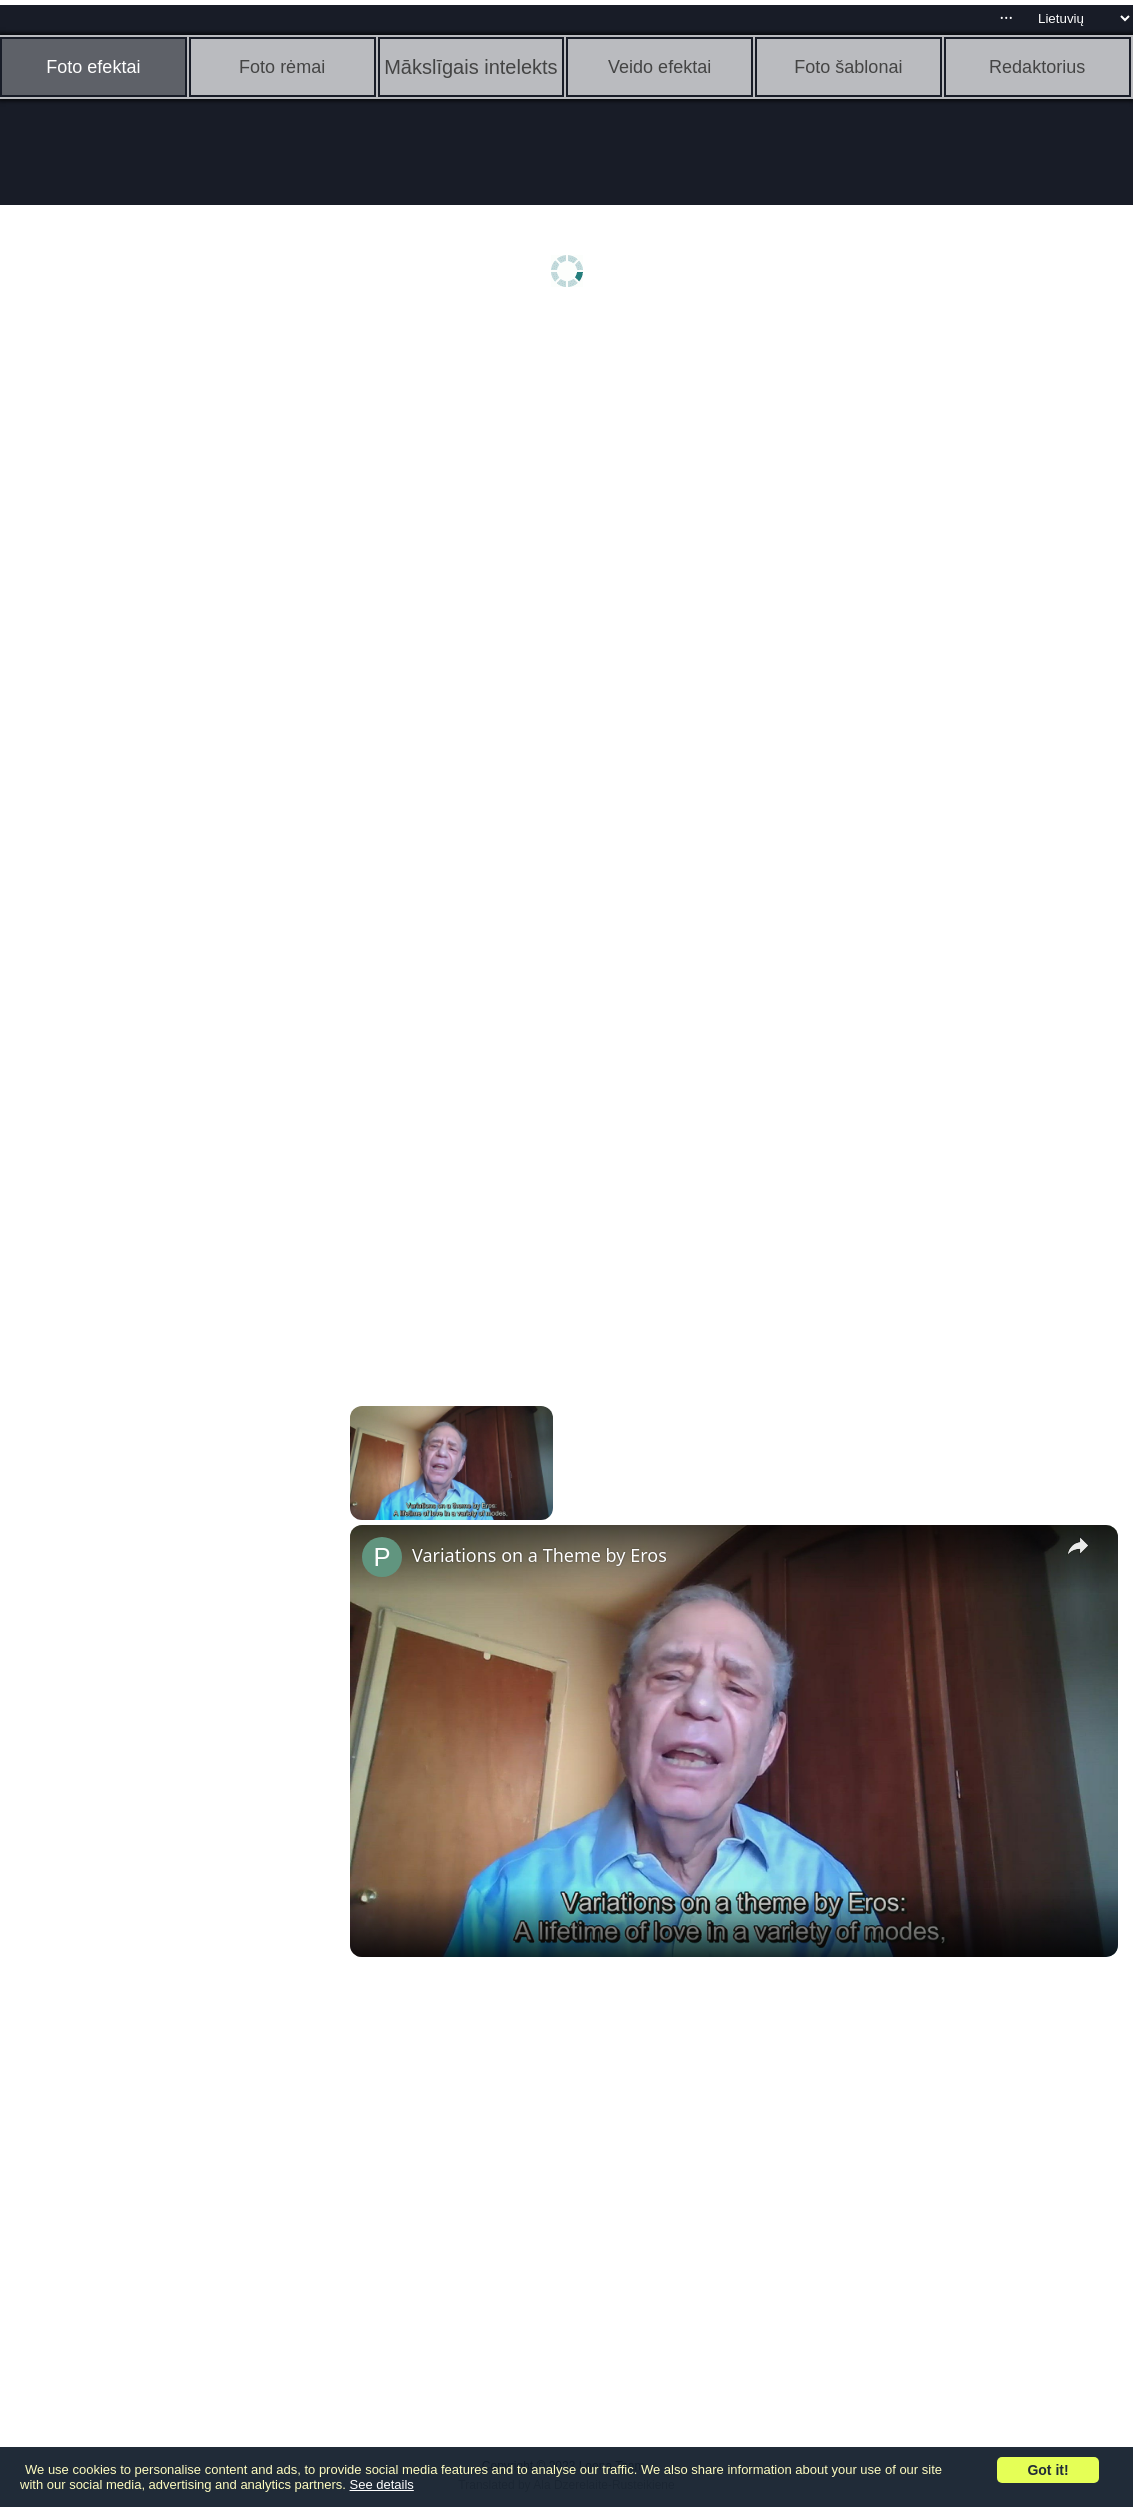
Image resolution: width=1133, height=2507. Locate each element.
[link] (382, 1557)
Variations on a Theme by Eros (539, 1555)
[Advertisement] (155, 637)
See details (382, 2484)
